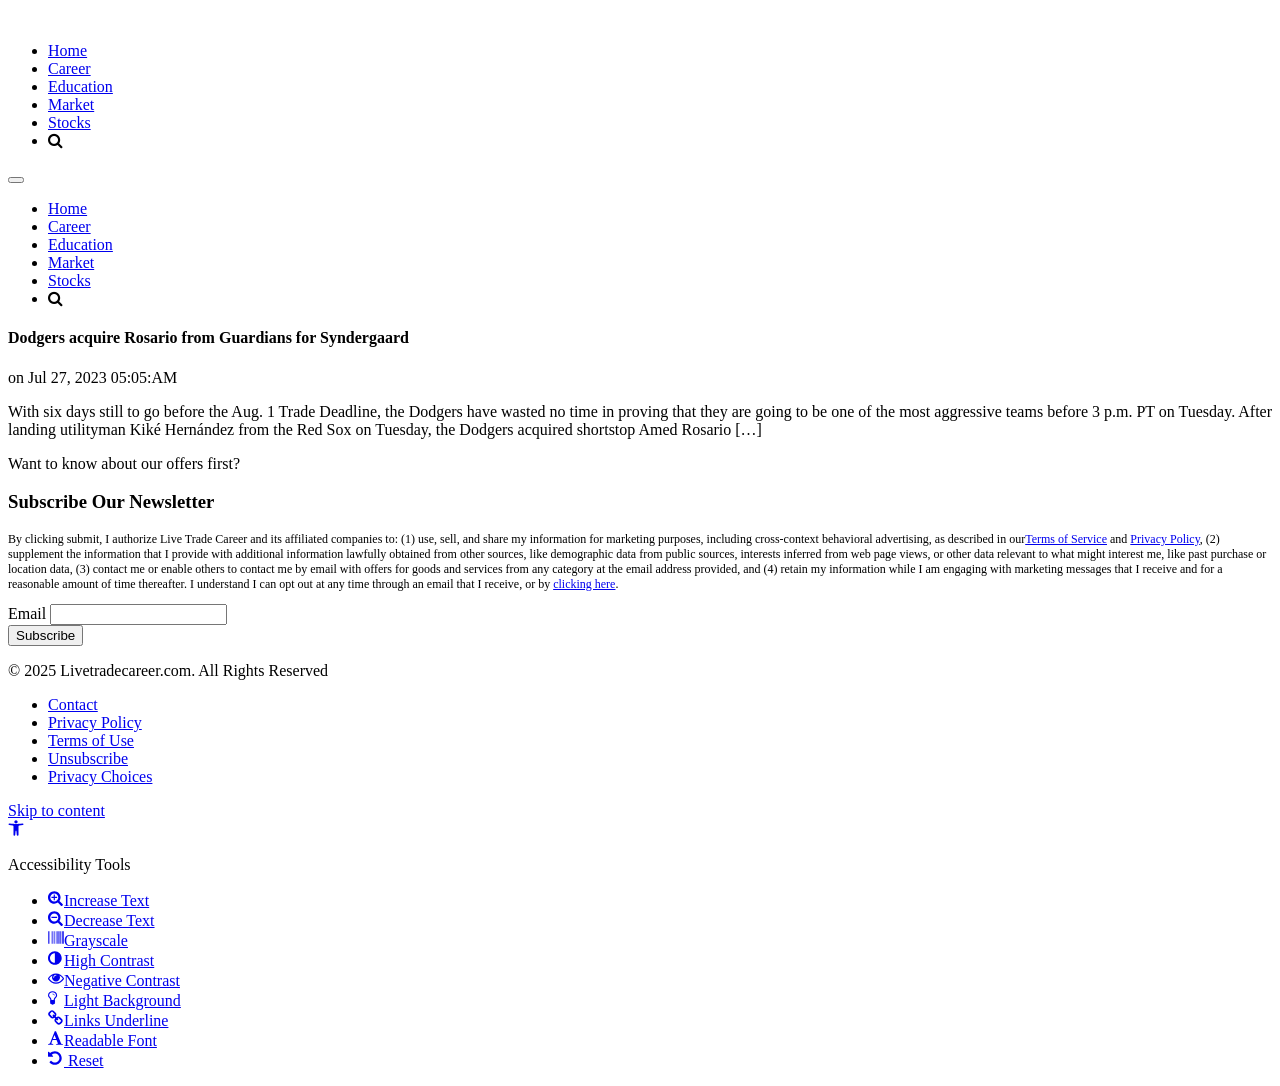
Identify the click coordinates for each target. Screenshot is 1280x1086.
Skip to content (56, 810)
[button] (16, 830)
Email (27, 613)
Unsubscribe (88, 758)
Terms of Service (1066, 539)
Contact (73, 704)
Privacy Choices (100, 776)
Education (80, 86)
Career (69, 68)
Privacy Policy (1165, 539)
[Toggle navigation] (16, 180)
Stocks (69, 122)
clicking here (584, 584)
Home (67, 50)
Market (71, 104)
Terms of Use (91, 740)
